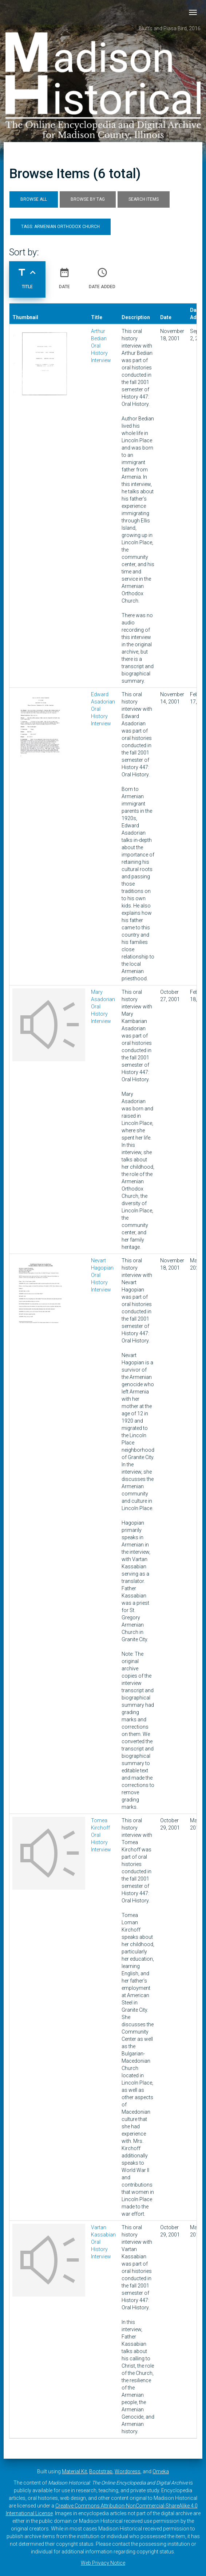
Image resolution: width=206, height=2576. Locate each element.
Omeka (160, 2471)
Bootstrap (100, 2471)
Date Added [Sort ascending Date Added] (102, 275)
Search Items (143, 199)
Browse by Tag (88, 199)
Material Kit (74, 2471)
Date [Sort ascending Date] (64, 275)
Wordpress (127, 2471)
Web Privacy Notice (103, 2563)
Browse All (33, 199)
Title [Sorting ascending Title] (27, 275)
